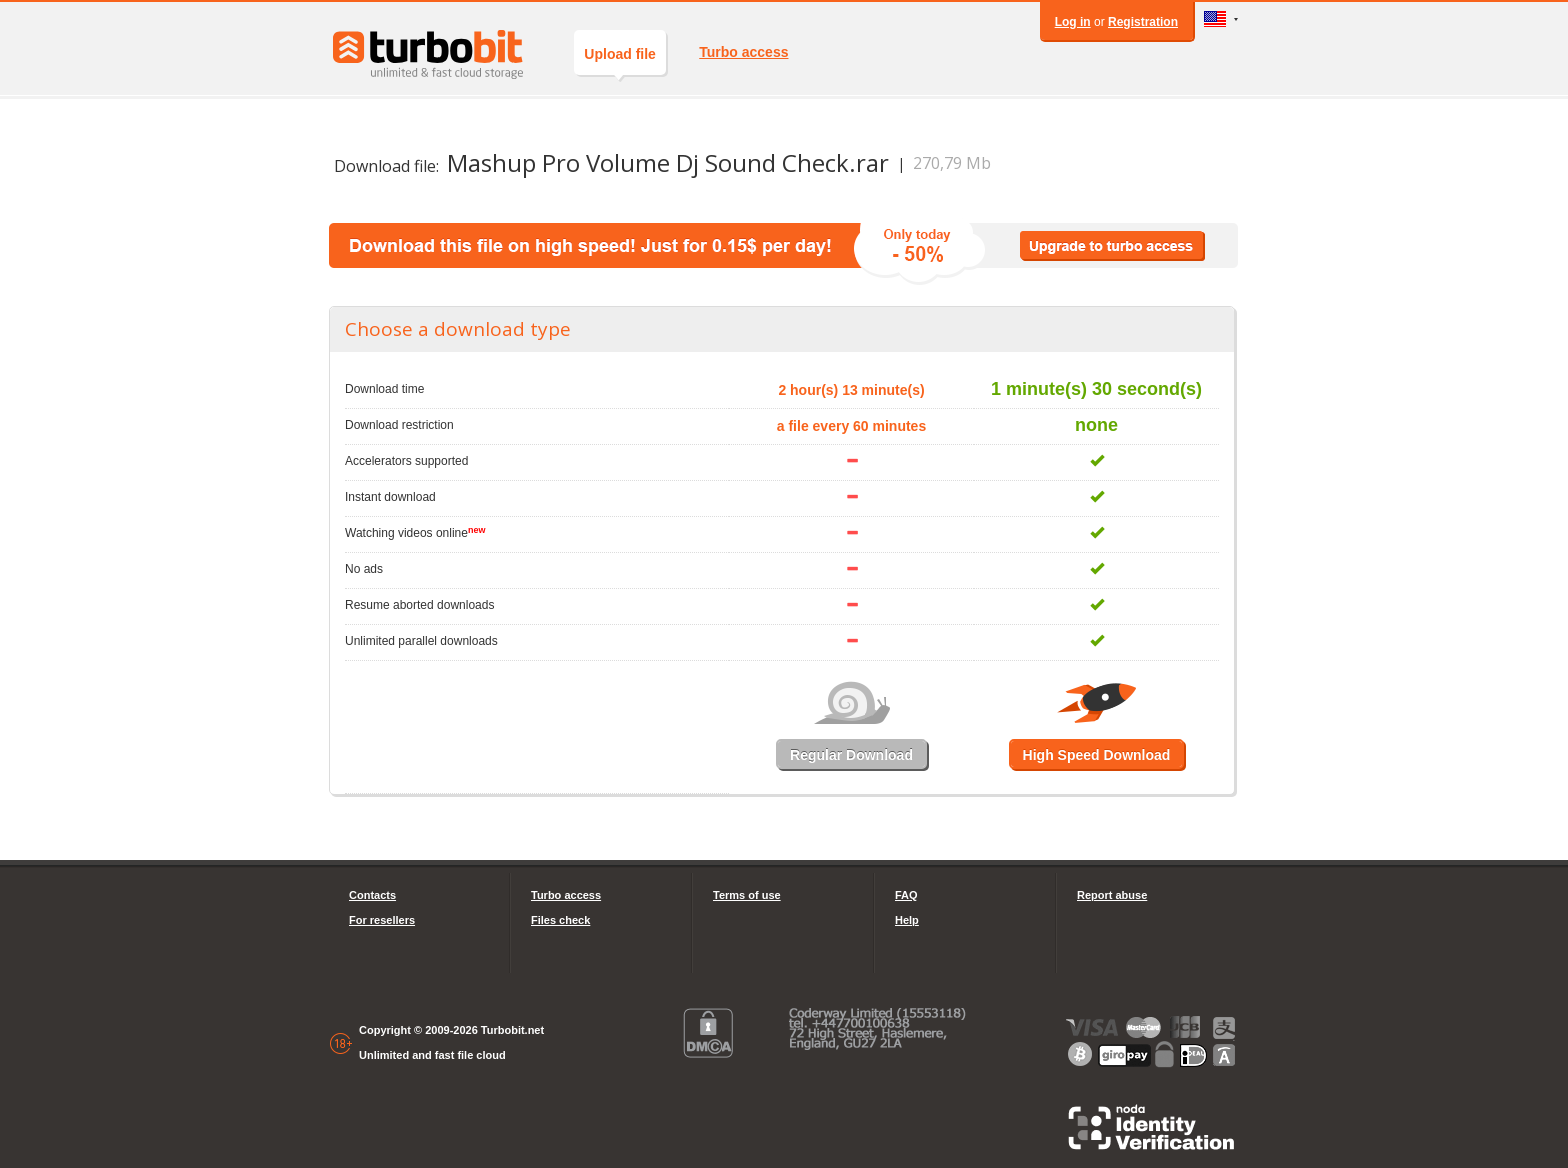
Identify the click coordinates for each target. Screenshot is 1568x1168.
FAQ (906, 895)
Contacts (372, 895)
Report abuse (1112, 895)
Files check (560, 920)
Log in (1073, 22)
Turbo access (743, 52)
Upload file (620, 60)
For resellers (382, 920)
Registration (1143, 22)
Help (907, 920)
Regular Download (851, 755)
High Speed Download (1097, 755)
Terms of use (747, 895)
